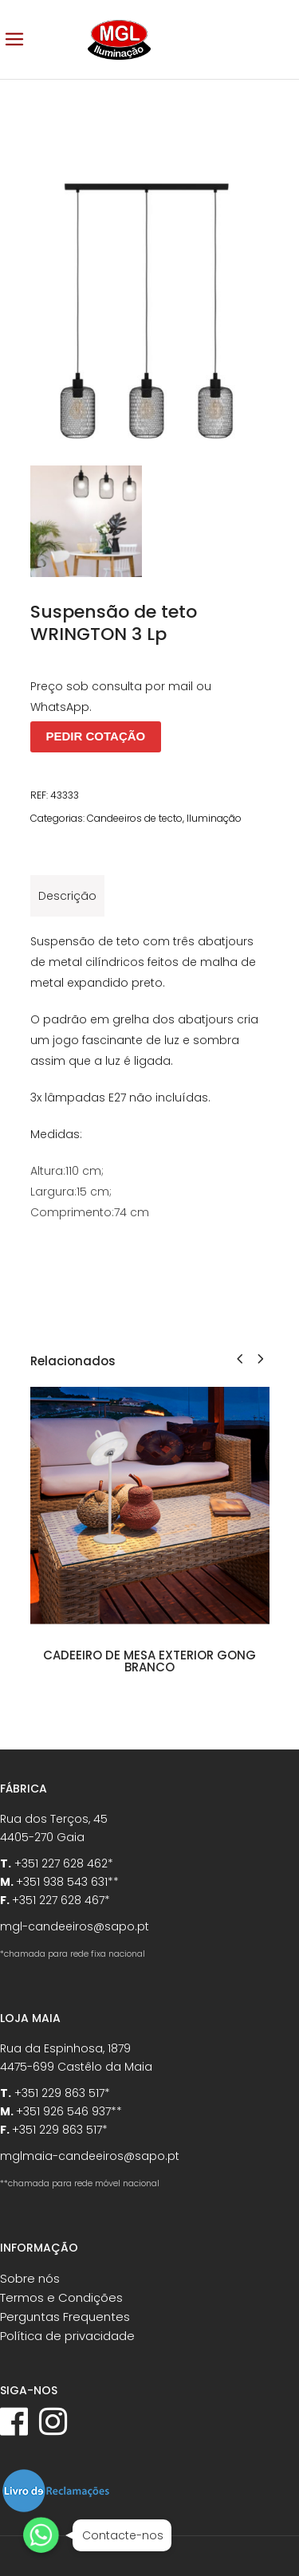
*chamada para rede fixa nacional (72, 1953)
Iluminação (214, 818)
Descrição (67, 896)
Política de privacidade (67, 2335)
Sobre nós (30, 2278)
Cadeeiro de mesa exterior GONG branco (149, 1661)
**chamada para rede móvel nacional (79, 2183)
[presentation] (240, 1358)
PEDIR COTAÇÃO (96, 736)
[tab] (67, 896)
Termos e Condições (61, 2297)
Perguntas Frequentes (65, 2316)
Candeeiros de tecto (135, 818)
